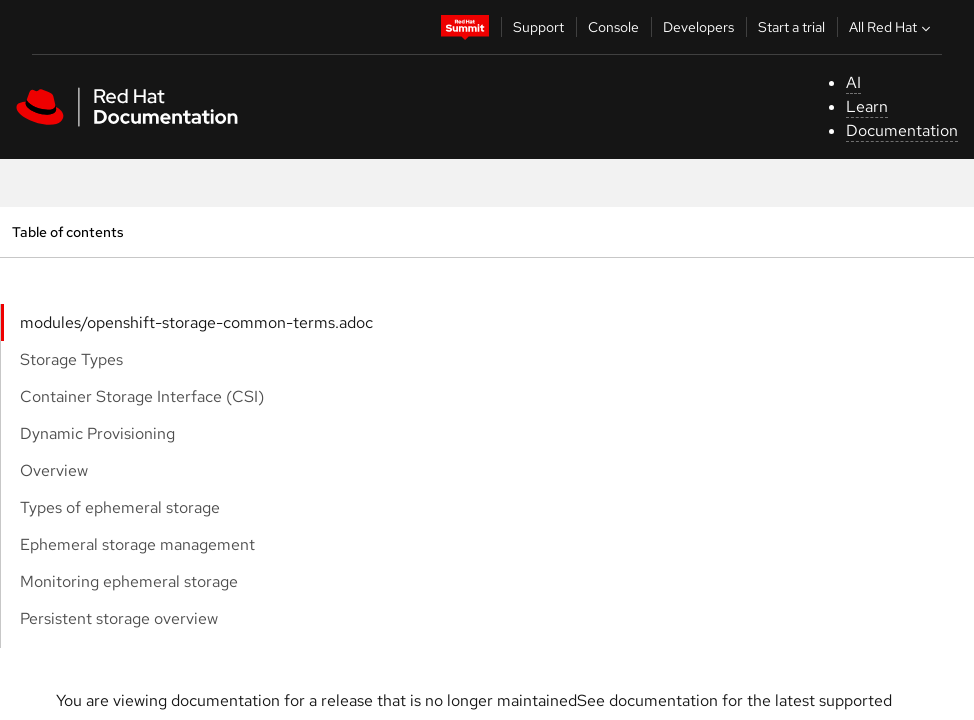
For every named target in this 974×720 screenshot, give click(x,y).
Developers (698, 27)
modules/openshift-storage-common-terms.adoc (196, 322)
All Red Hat (892, 27)
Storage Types (71, 359)
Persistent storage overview (119, 618)
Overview (54, 470)
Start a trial (791, 27)
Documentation (902, 130)
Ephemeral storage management (137, 544)
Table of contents (67, 231)
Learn (867, 106)
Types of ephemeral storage (120, 507)
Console (613, 27)
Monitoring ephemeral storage (129, 581)
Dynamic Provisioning (97, 433)
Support (538, 27)
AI (853, 82)
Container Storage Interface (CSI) (142, 396)
